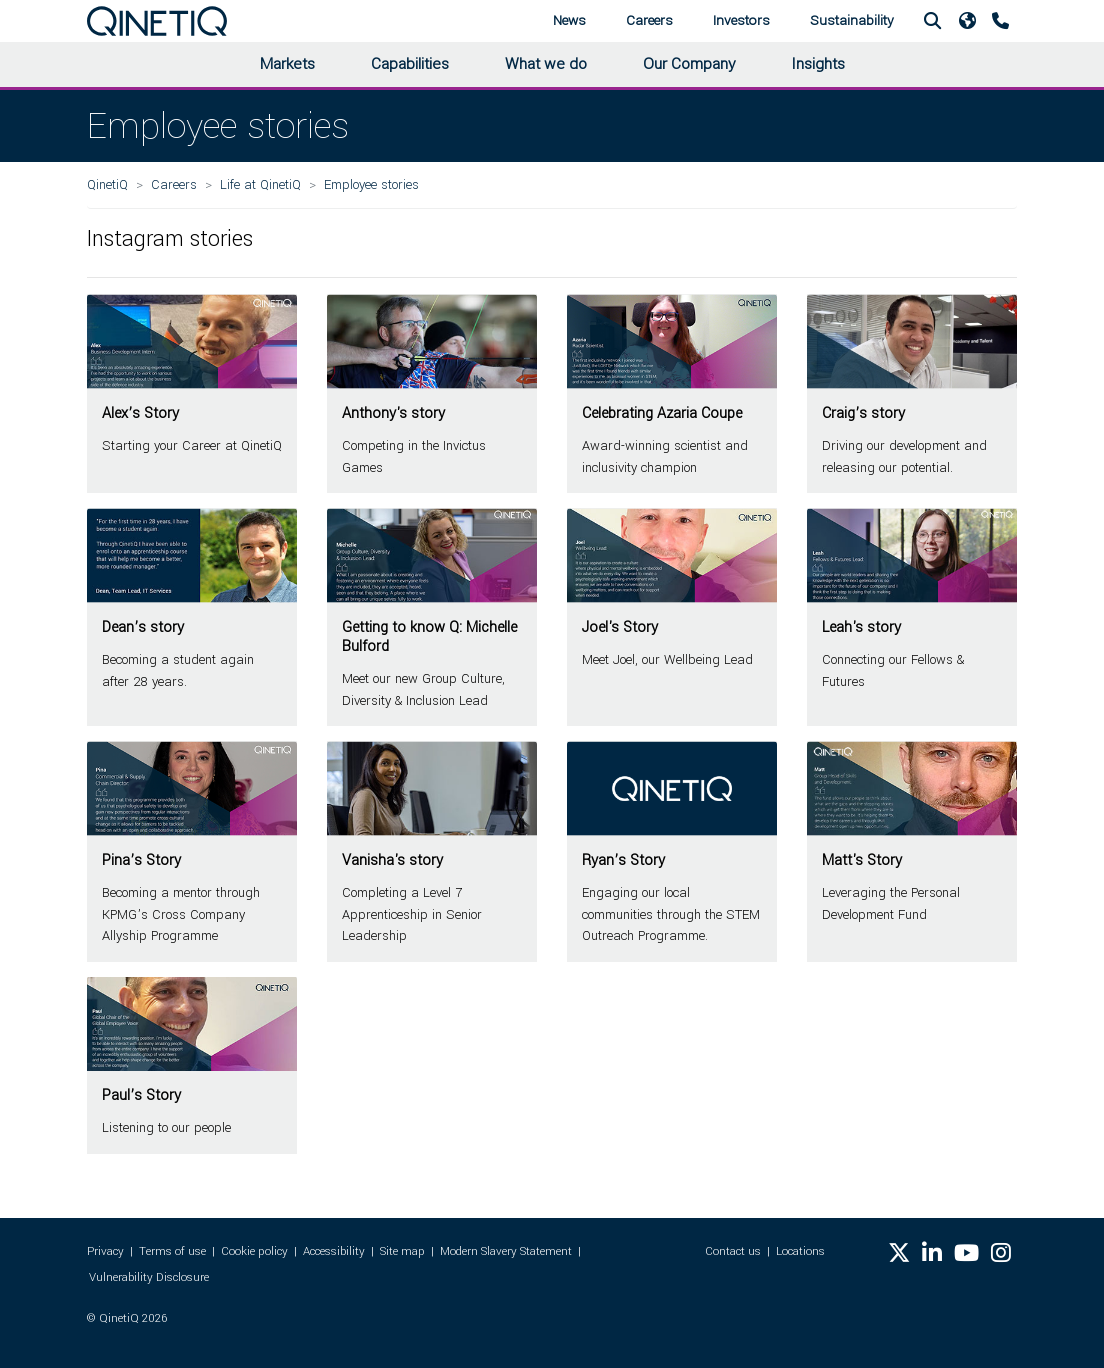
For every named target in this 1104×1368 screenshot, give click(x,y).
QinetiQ (107, 184)
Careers (649, 20)
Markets (287, 64)
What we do (546, 64)
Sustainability (852, 20)
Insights (818, 64)
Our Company (689, 64)
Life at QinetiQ (260, 184)
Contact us (733, 1251)
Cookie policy (254, 1251)
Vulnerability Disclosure (149, 1277)
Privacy (105, 1251)
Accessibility (334, 1251)
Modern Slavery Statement (506, 1251)
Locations (800, 1251)
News (569, 20)
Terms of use (172, 1251)
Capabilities (410, 64)
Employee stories (371, 184)
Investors (741, 20)
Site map (402, 1251)
